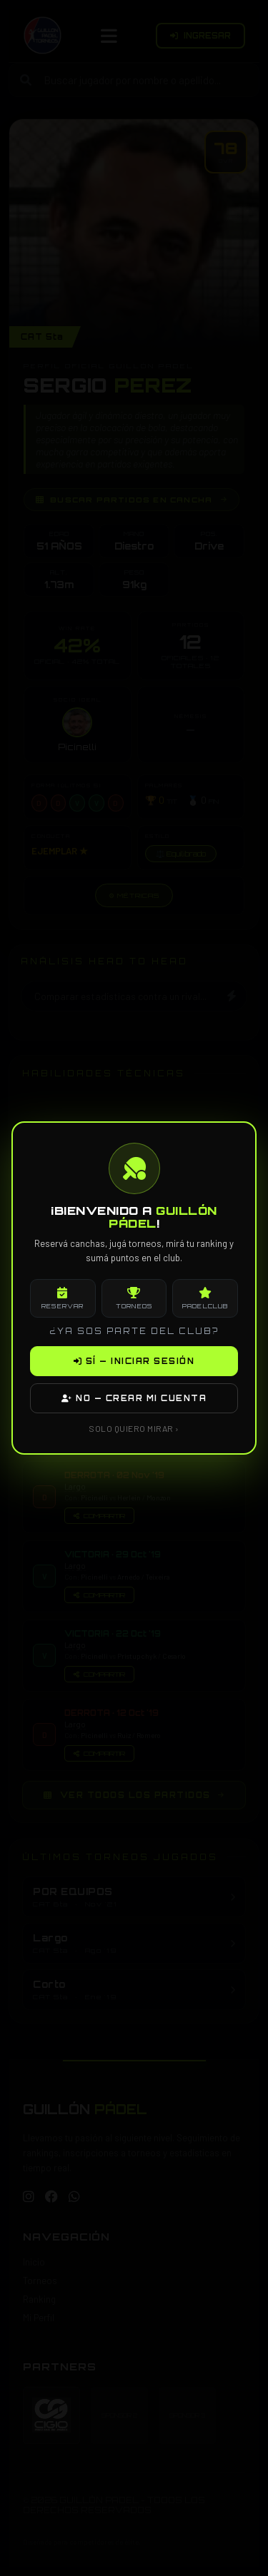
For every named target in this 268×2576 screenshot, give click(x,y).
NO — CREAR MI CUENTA (134, 1398)
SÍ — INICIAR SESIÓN (134, 1361)
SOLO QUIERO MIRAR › (134, 1428)
